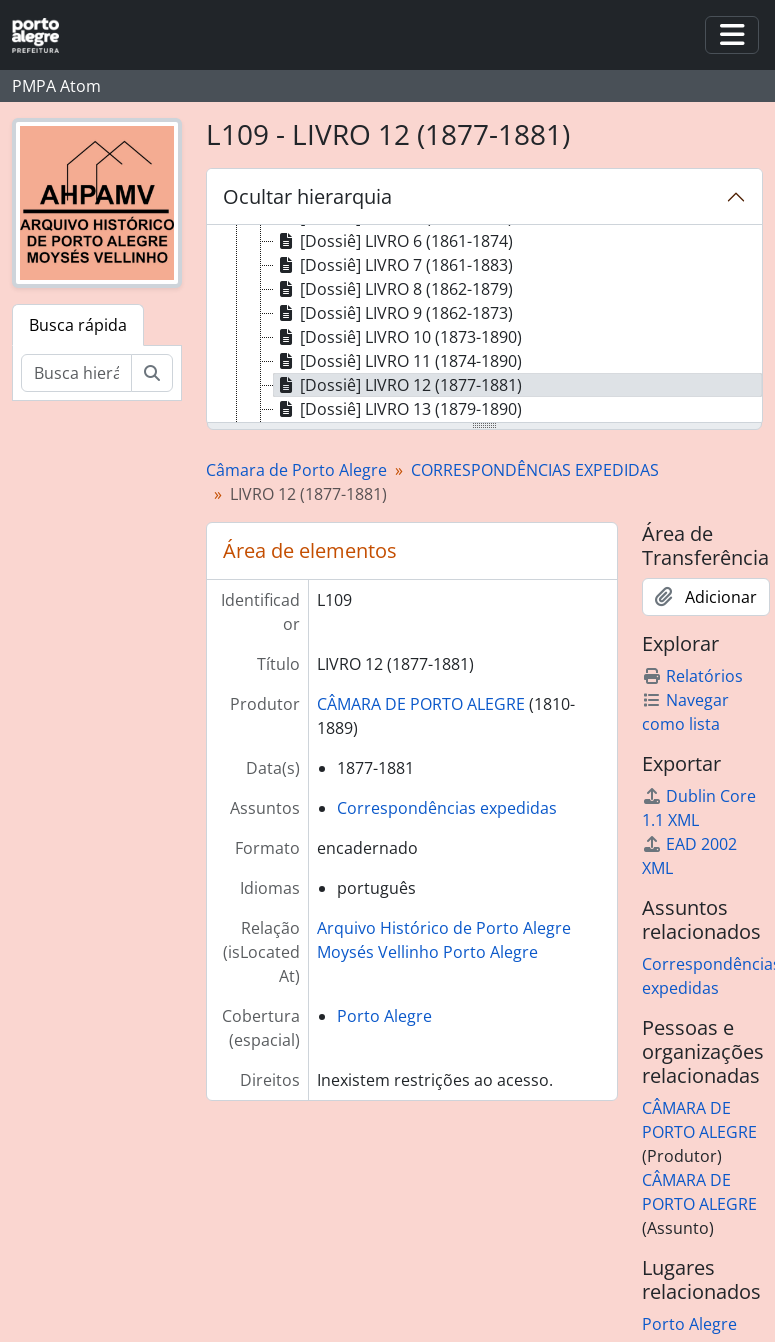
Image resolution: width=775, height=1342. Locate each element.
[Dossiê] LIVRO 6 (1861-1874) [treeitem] (393, 241)
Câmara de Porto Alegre (296, 470)
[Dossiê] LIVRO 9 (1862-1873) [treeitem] (393, 313)
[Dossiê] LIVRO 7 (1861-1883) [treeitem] (393, 265)
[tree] (484, 325)
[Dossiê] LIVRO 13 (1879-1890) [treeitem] (398, 409)
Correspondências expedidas (447, 808)
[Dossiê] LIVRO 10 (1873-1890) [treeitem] (398, 337)
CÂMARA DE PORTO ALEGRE (421, 704)
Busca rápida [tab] (78, 325)
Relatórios (692, 676)
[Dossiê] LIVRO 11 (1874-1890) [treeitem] (398, 361)
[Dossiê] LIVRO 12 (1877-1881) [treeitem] (398, 385)
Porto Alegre (384, 1016)
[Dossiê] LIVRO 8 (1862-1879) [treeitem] (393, 289)
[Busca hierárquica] (76, 373)
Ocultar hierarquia (307, 196)
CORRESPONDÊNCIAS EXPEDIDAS (535, 470)
